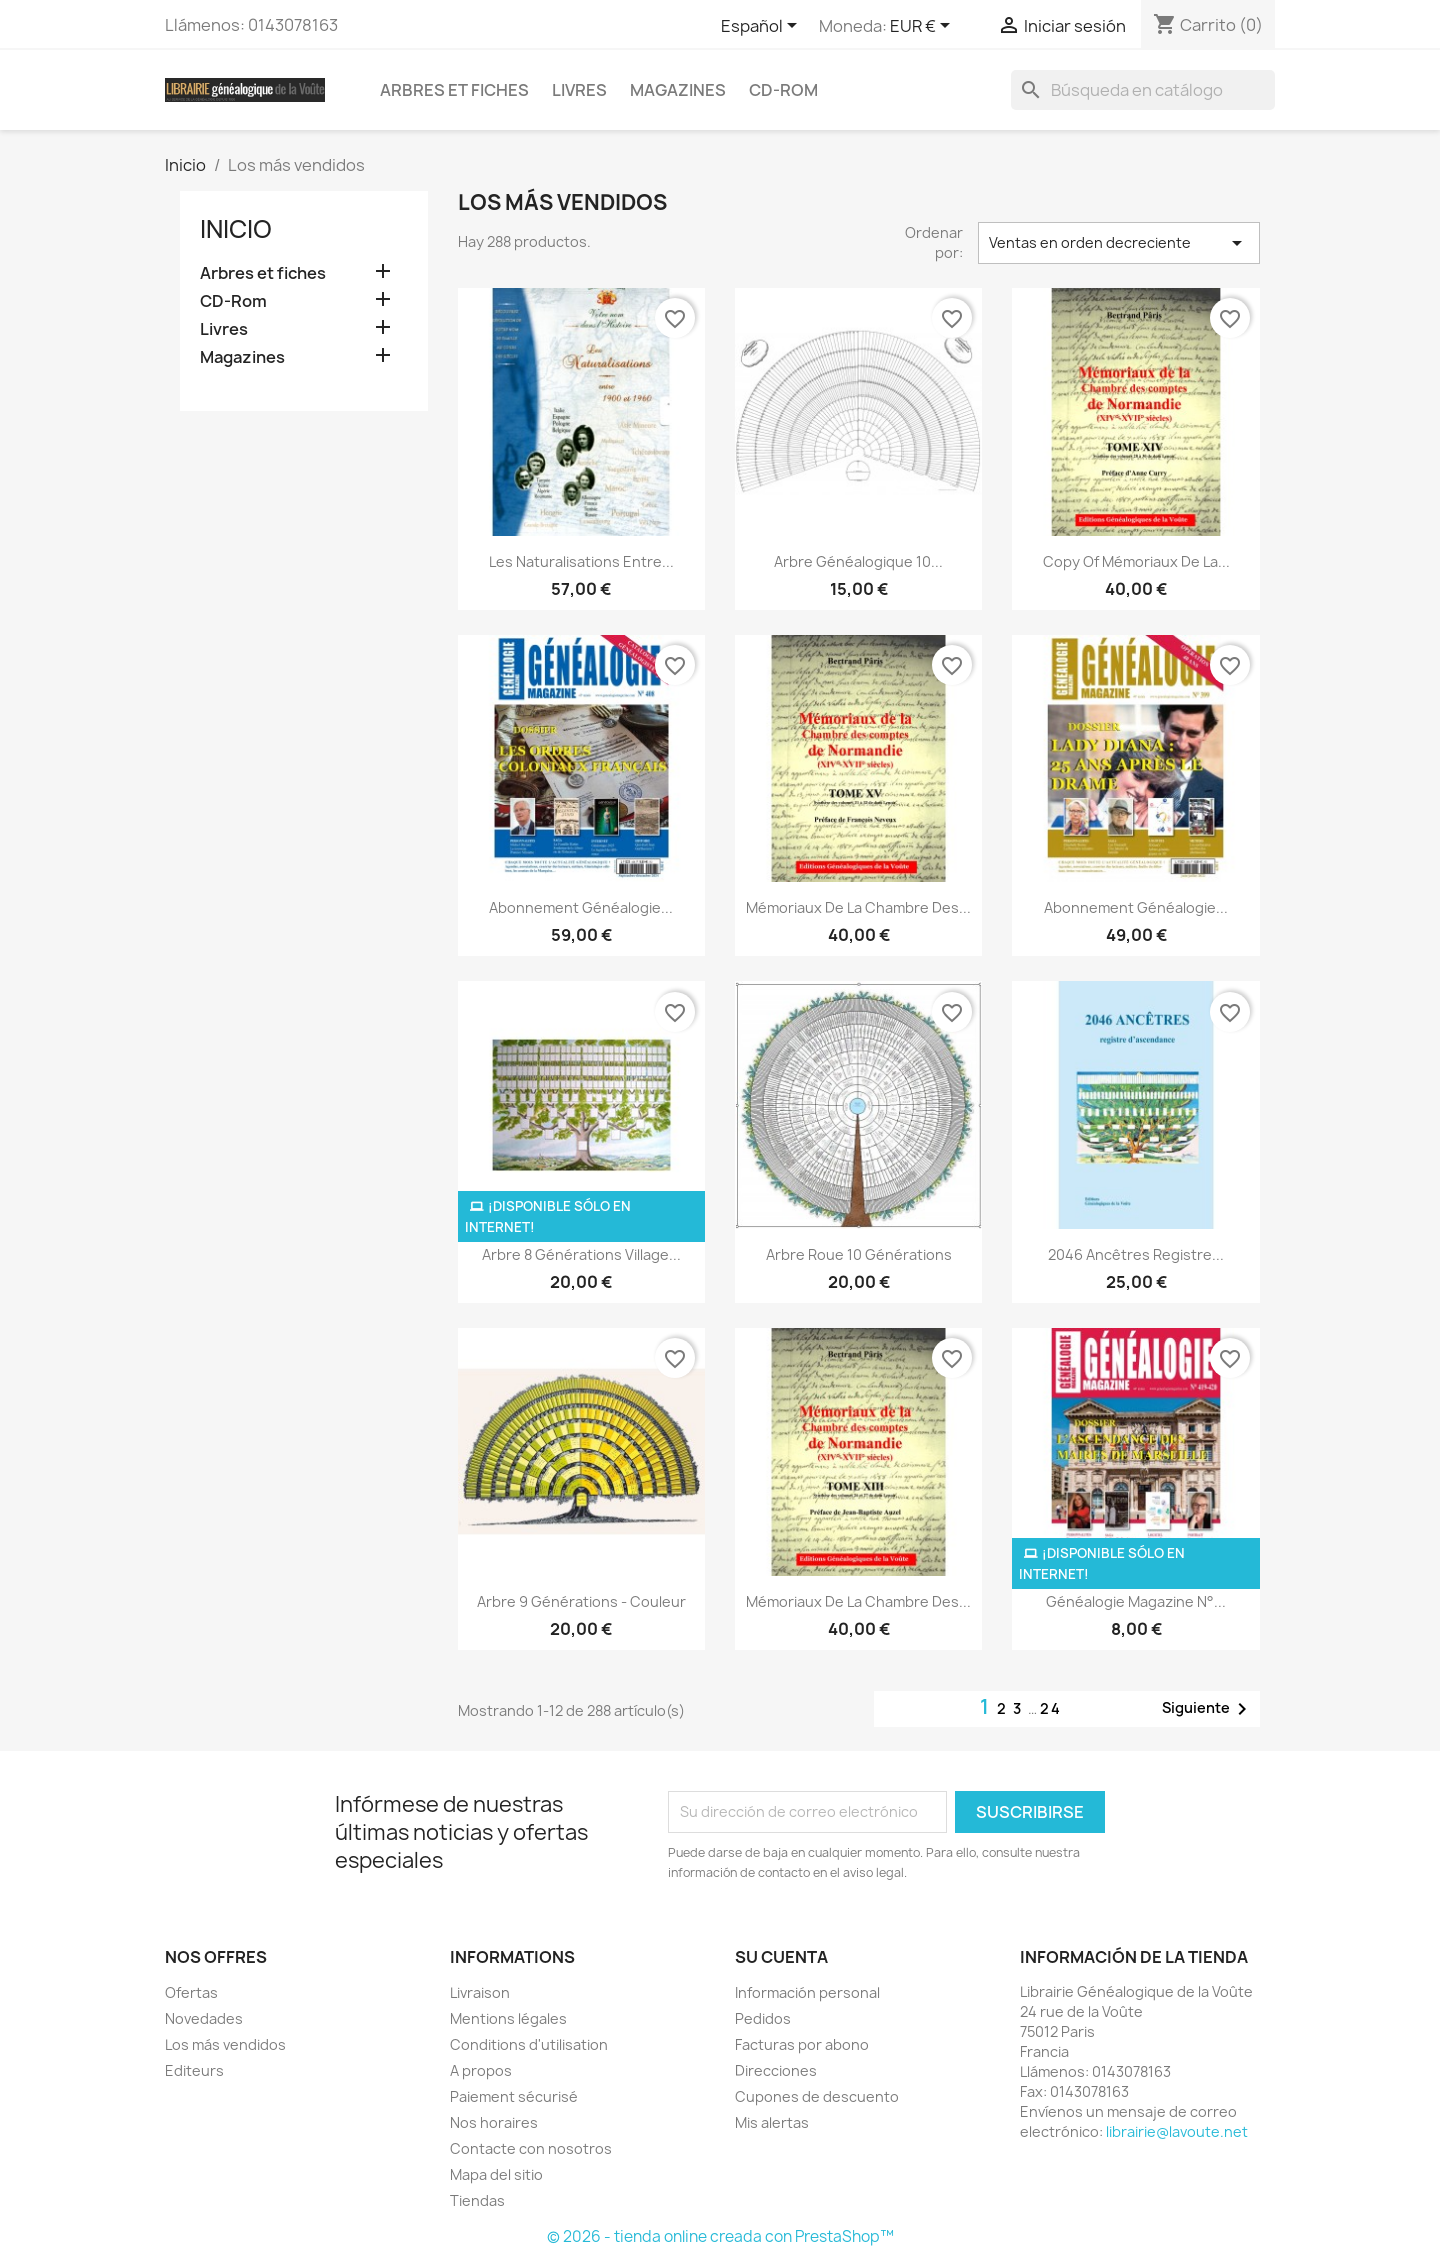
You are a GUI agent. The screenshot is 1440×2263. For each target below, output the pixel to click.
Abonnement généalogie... (1136, 907)
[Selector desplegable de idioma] (762, 27)
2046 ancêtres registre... (1136, 1254)
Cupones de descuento (817, 2096)
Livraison (480, 1992)
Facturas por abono (802, 2044)
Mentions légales (508, 2018)
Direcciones (776, 2070)
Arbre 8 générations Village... (581, 1254)
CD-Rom (783, 90)
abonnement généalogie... (581, 907)
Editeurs (194, 2070)
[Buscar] (1143, 90)
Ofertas (191, 1992)
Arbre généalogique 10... (858, 561)
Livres (579, 90)
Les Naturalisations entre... (581, 561)
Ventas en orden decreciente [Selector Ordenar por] (1119, 243)
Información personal (807, 1992)
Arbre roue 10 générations (859, 1254)
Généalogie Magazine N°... (1136, 1601)
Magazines (678, 90)
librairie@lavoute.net (1177, 2131)
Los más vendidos (225, 2044)
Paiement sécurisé (514, 2096)
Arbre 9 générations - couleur (581, 1601)
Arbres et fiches (454, 90)
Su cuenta (781, 1957)
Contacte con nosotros (531, 2148)
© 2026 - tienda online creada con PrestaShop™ (720, 2236)
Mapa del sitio (496, 2174)
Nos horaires (494, 2122)
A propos (481, 2070)
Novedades (204, 2018)
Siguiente (1208, 1709)
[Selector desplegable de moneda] (923, 27)
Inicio (236, 229)
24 (1051, 1708)
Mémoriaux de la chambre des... (858, 907)
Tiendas (477, 2200)
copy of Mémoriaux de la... (1136, 561)
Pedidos (763, 2018)
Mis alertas (772, 2122)
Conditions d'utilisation (529, 2044)
